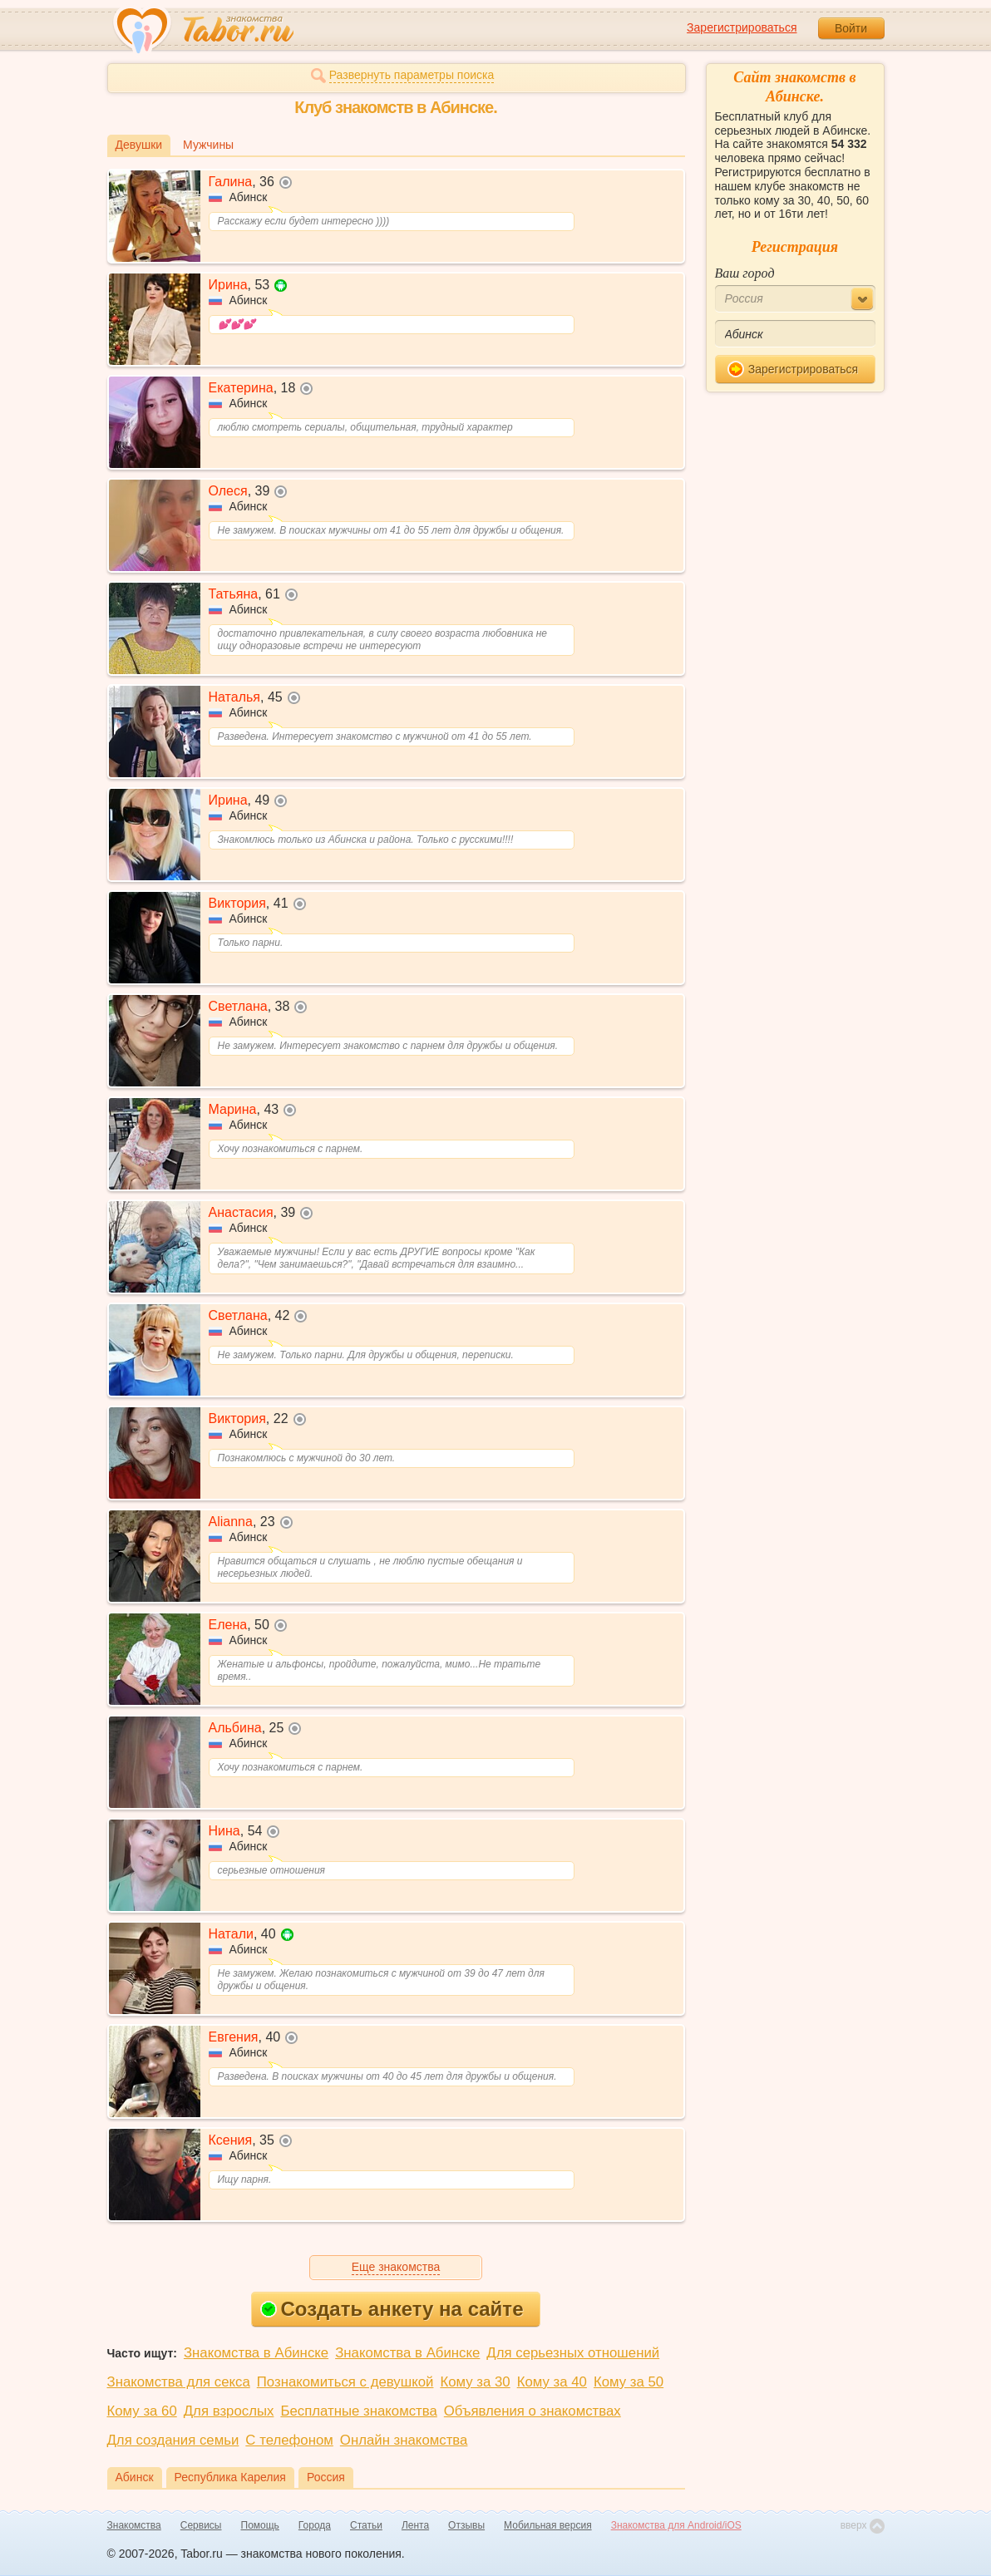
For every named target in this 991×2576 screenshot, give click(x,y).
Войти (851, 28)
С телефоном (289, 2440)
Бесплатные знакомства (358, 2411)
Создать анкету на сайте (392, 2309)
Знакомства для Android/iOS (676, 2525)
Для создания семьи (173, 2440)
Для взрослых (229, 2411)
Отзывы (466, 2525)
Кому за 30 (475, 2382)
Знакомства (134, 2525)
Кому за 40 (552, 2382)
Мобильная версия (548, 2525)
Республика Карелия (230, 2477)
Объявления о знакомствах (532, 2411)
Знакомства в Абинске (256, 2353)
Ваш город (745, 273)
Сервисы (201, 2525)
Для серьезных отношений (572, 2353)
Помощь (260, 2525)
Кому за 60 (142, 2411)
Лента (415, 2525)
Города (314, 2525)
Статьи (366, 2525)
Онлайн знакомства (404, 2440)
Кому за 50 (628, 2382)
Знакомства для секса (178, 2382)
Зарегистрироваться (741, 27)
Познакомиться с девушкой (345, 2382)
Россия (326, 2477)
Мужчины (208, 144)
